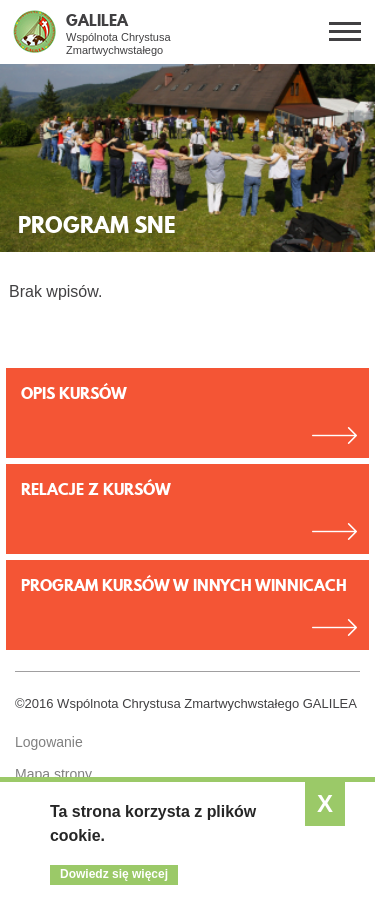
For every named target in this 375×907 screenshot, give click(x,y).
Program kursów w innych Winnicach (184, 585)
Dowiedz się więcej (114, 874)
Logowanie (49, 742)
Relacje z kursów (96, 489)
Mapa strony (53, 774)
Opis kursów (74, 393)
